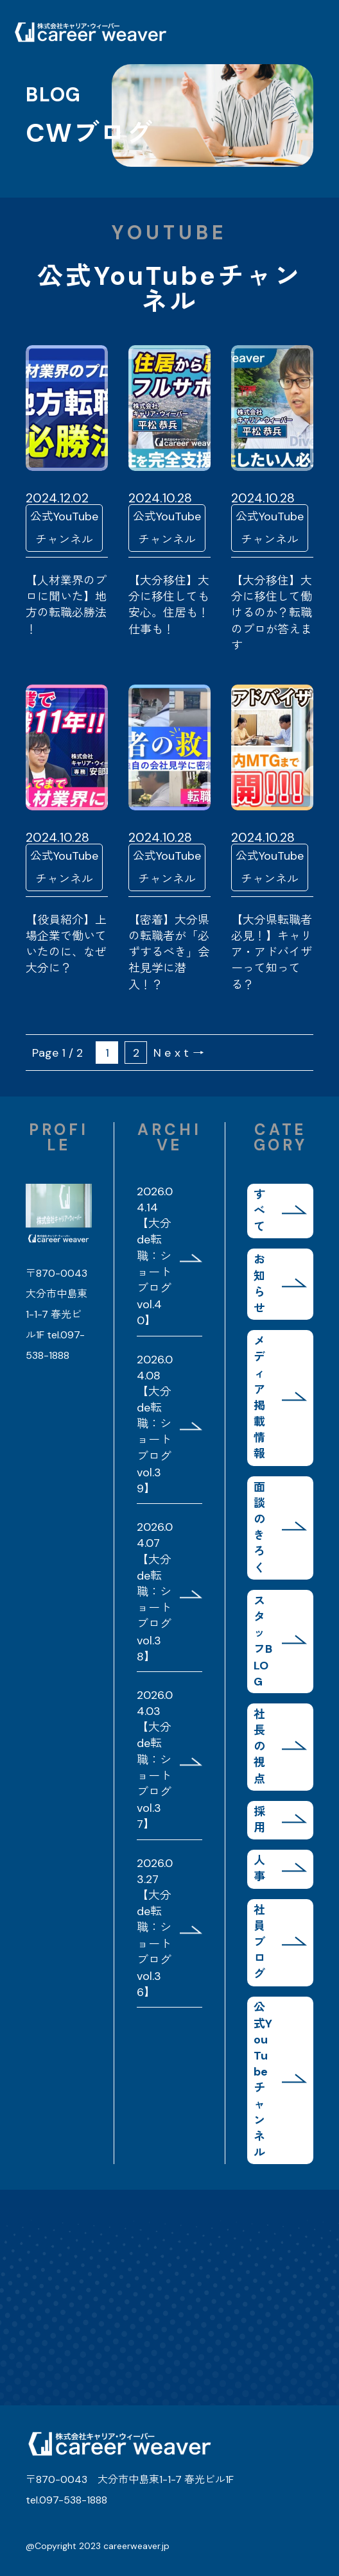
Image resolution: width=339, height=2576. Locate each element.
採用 (259, 1820)
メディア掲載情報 (259, 1397)
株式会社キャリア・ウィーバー (90, 32)
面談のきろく (259, 1528)
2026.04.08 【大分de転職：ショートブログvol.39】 (155, 1424)
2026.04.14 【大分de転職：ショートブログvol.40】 (155, 1256)
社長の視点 (259, 1747)
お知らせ (259, 1284)
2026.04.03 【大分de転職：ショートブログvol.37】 (155, 1759)
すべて (259, 1210)
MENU (307, 32)
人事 (259, 1868)
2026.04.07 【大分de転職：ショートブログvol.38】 (155, 1591)
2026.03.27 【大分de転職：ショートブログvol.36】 (155, 1927)
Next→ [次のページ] (180, 1053)
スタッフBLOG (263, 1641)
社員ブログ (259, 1942)
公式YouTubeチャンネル (263, 2080)
